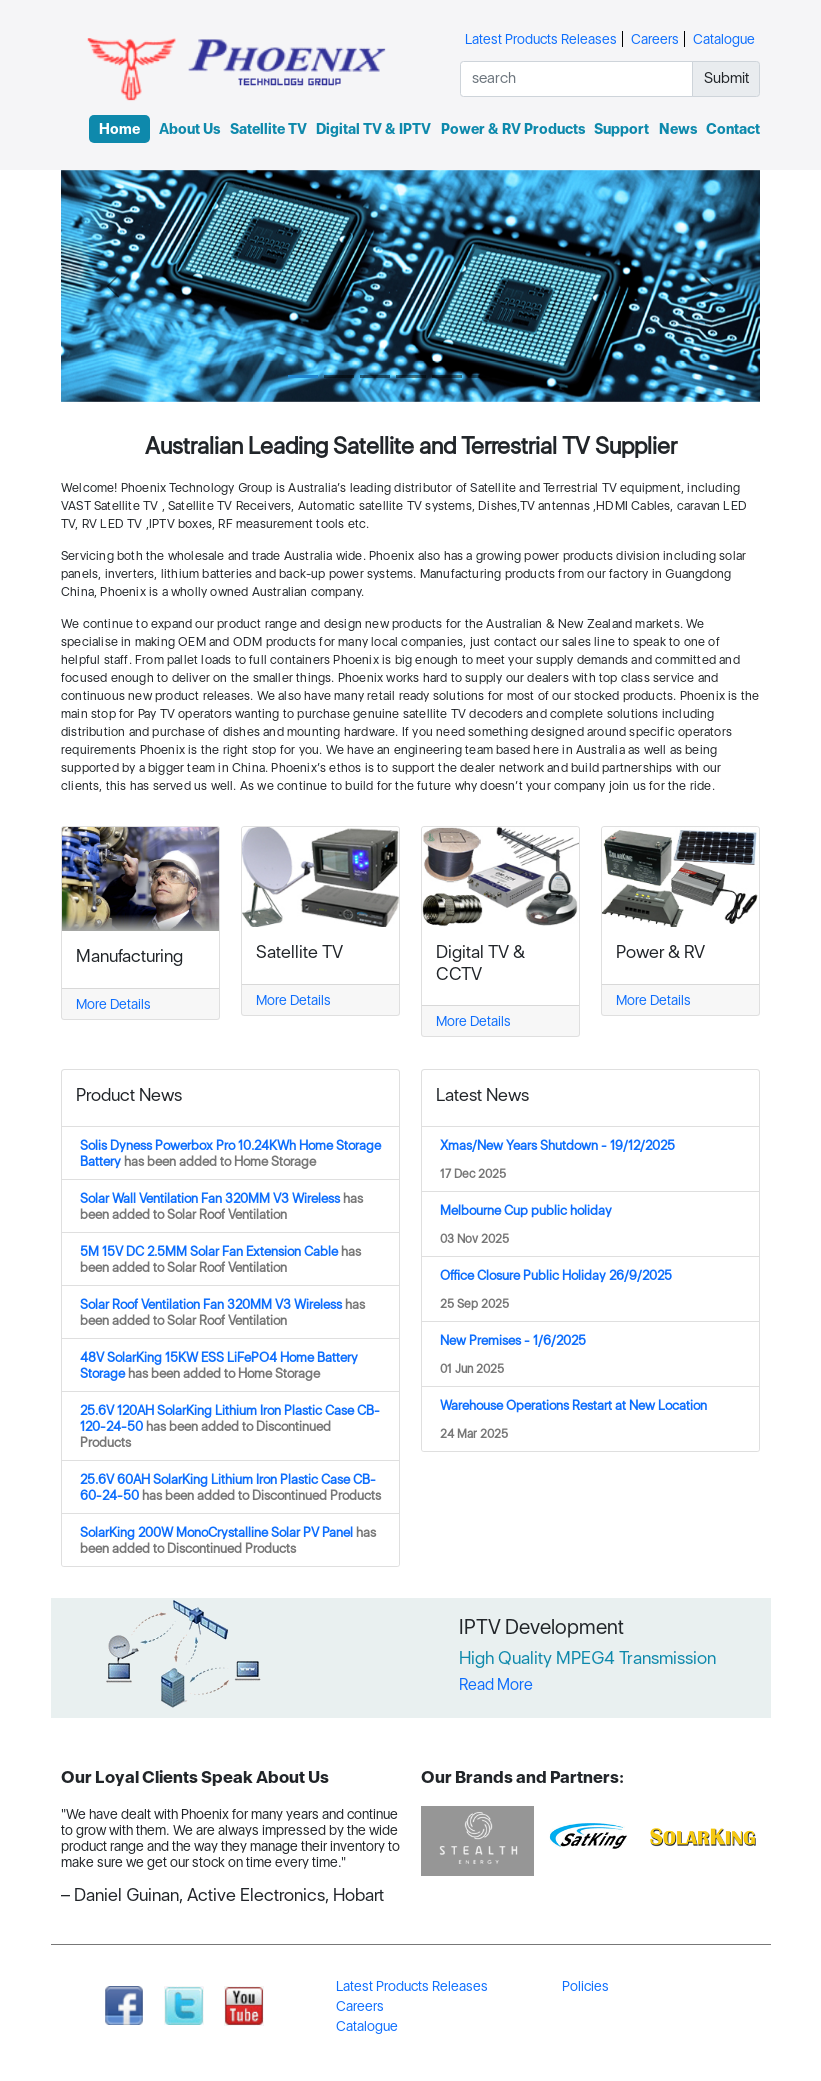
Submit (726, 77)
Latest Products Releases (541, 39)
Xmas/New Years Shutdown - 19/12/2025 (557, 1145)
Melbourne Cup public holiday (526, 1210)
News (678, 129)
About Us (189, 129)
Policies (585, 1986)
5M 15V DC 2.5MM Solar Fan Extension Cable (220, 1259)
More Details (113, 1004)
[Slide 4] (411, 376)
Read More (496, 1684)
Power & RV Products (513, 129)
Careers (655, 39)
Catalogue (724, 39)
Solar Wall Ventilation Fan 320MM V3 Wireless (221, 1206)
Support (621, 129)
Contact (733, 129)
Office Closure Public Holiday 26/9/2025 (556, 1275)
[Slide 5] (447, 376)
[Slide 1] (303, 376)
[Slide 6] (483, 376)
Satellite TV (268, 129)
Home (119, 129)
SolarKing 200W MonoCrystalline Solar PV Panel (228, 1540)
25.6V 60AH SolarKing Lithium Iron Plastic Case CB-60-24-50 (230, 1487)
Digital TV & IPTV (373, 129)
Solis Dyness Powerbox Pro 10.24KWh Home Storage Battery (230, 1153)
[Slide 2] (339, 376)
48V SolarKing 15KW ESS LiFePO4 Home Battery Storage (219, 1365)
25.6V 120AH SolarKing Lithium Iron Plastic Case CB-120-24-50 (230, 1426)
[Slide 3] (375, 376)
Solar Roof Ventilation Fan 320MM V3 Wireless (222, 1312)
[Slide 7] (519, 376)
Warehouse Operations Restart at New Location (573, 1405)
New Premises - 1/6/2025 (513, 1340)
